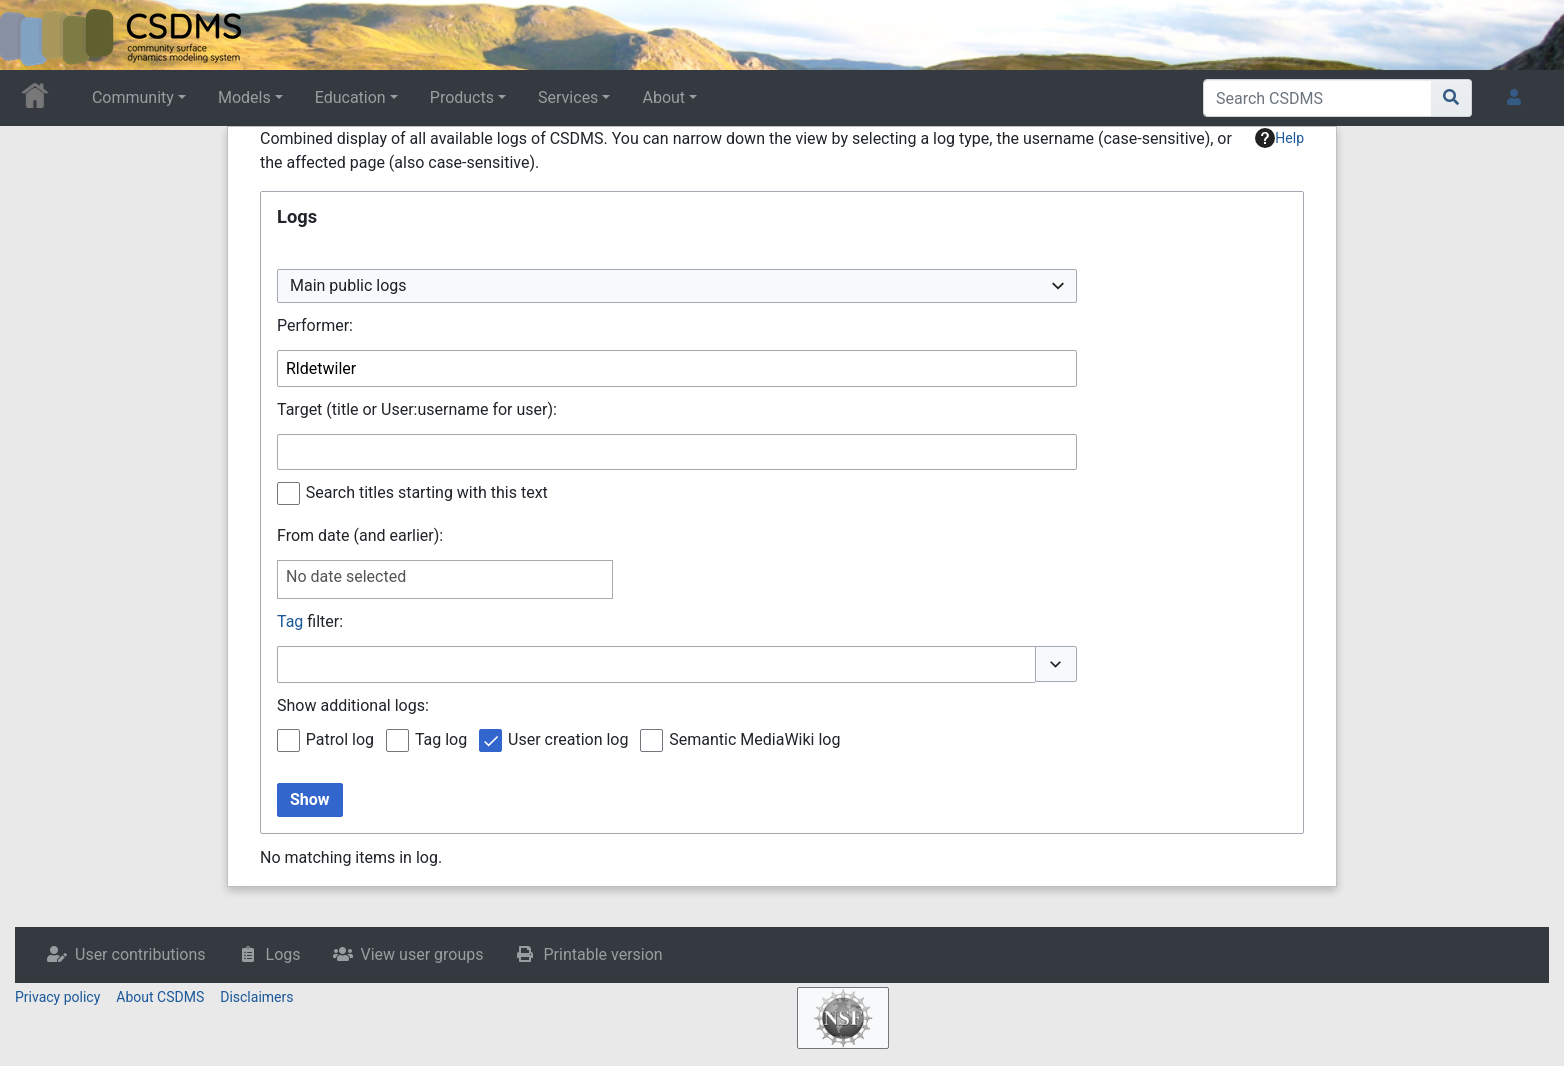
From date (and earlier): (360, 535)
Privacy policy (57, 997)
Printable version (602, 954)
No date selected (346, 576)
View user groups (422, 954)
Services (568, 97)
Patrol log (340, 739)
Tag (290, 621)
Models (244, 97)
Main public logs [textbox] (348, 285)
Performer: (315, 325)
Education (350, 97)
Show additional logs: (353, 705)
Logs (283, 954)
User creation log (568, 739)
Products (462, 97)
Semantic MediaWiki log (754, 739)
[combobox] (677, 286)
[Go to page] (1451, 98)
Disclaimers (256, 997)
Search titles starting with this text (427, 492)
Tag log (441, 739)
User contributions (140, 954)
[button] (1056, 664)
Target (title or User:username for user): (417, 409)
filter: (310, 621)
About (663, 97)
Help (1279, 138)
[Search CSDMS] (1317, 98)
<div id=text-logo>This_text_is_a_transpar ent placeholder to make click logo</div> (32, 35)
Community (133, 97)
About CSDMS (160, 997)
